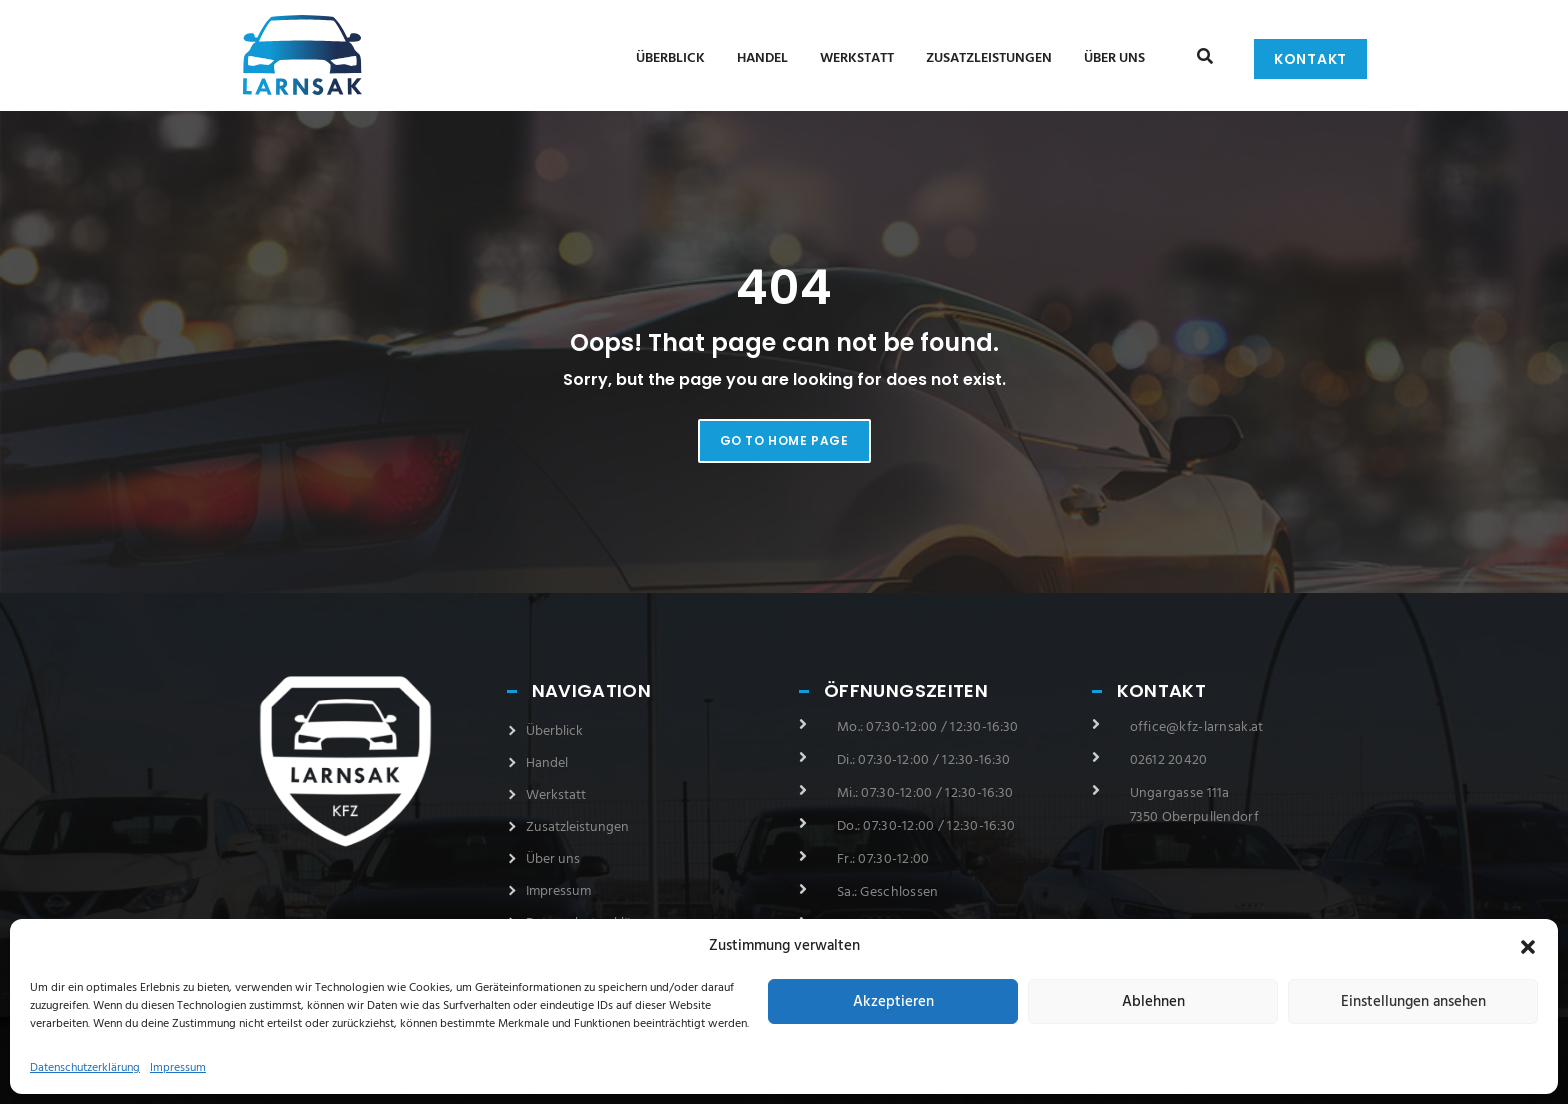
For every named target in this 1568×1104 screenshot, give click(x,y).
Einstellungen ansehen (1413, 1002)
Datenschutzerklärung (85, 1068)
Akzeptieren (893, 1002)
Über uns (1114, 58)
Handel (762, 58)
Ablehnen (1153, 1002)
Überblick (670, 58)
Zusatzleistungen (989, 58)
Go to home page (784, 440)
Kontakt (1310, 59)
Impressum (178, 1068)
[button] (1528, 947)
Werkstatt (857, 58)
